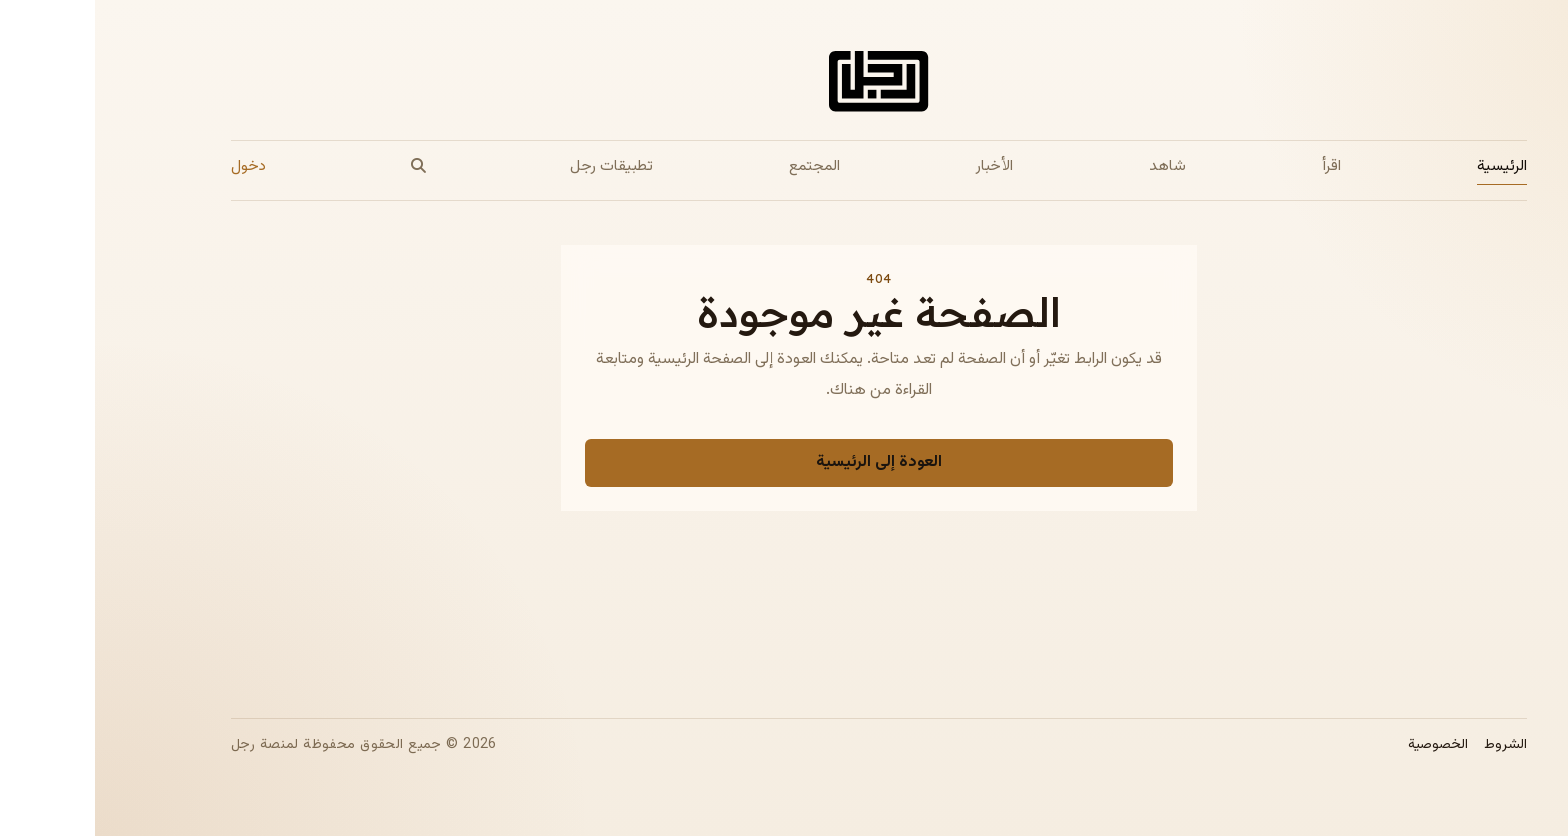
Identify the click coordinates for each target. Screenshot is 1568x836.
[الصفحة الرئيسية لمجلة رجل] (783, 85)
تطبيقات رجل (516, 166)
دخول (153, 166)
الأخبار (899, 166)
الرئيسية (1407, 166)
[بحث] (323, 166)
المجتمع (719, 166)
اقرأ (1236, 166)
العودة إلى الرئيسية (784, 462)
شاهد (1072, 166)
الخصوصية (1343, 745)
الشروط (1410, 745)
